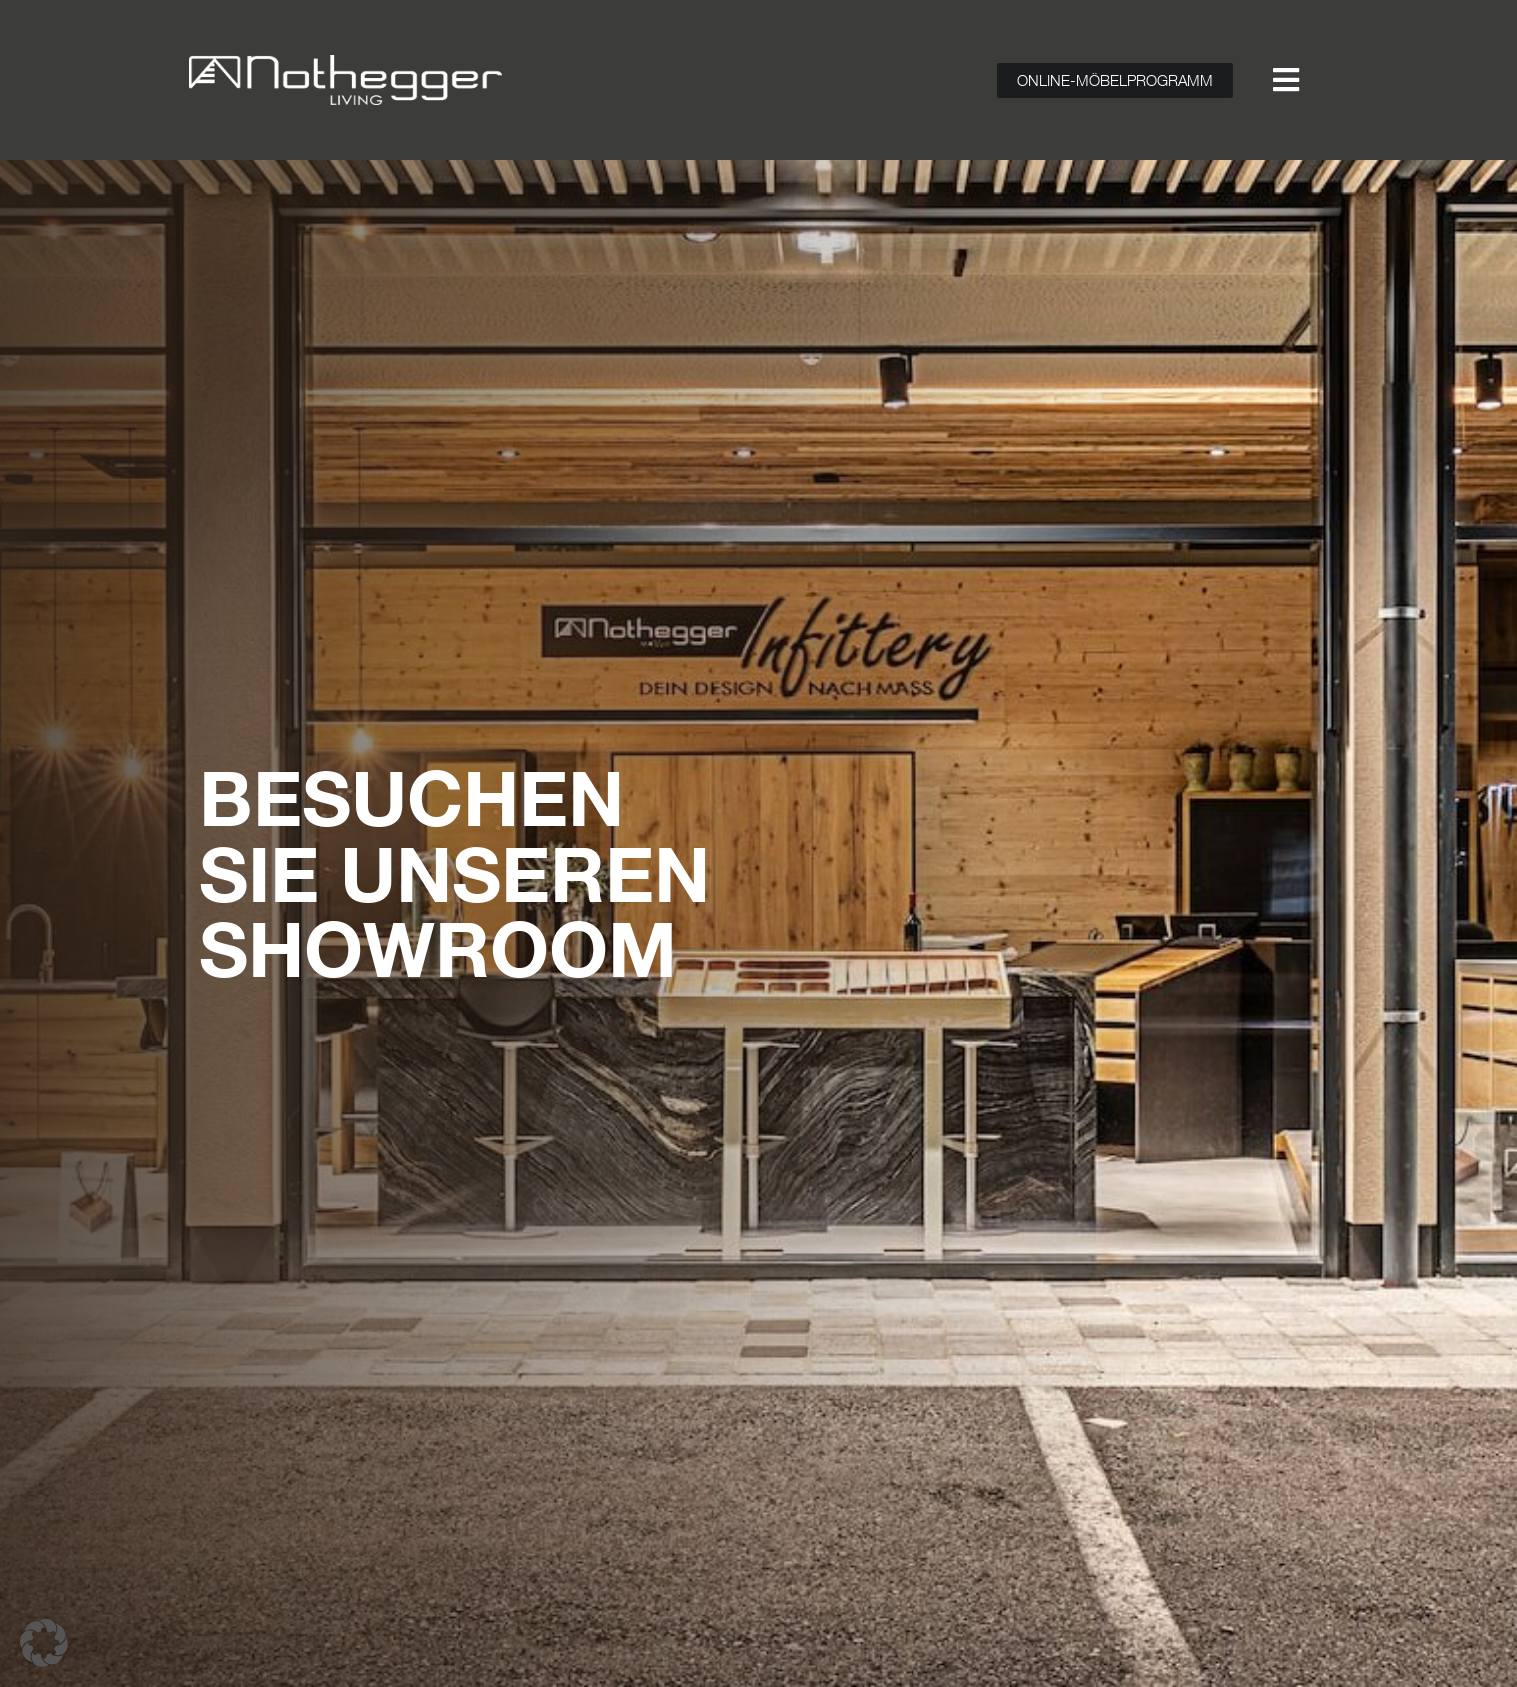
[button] (44, 1643)
